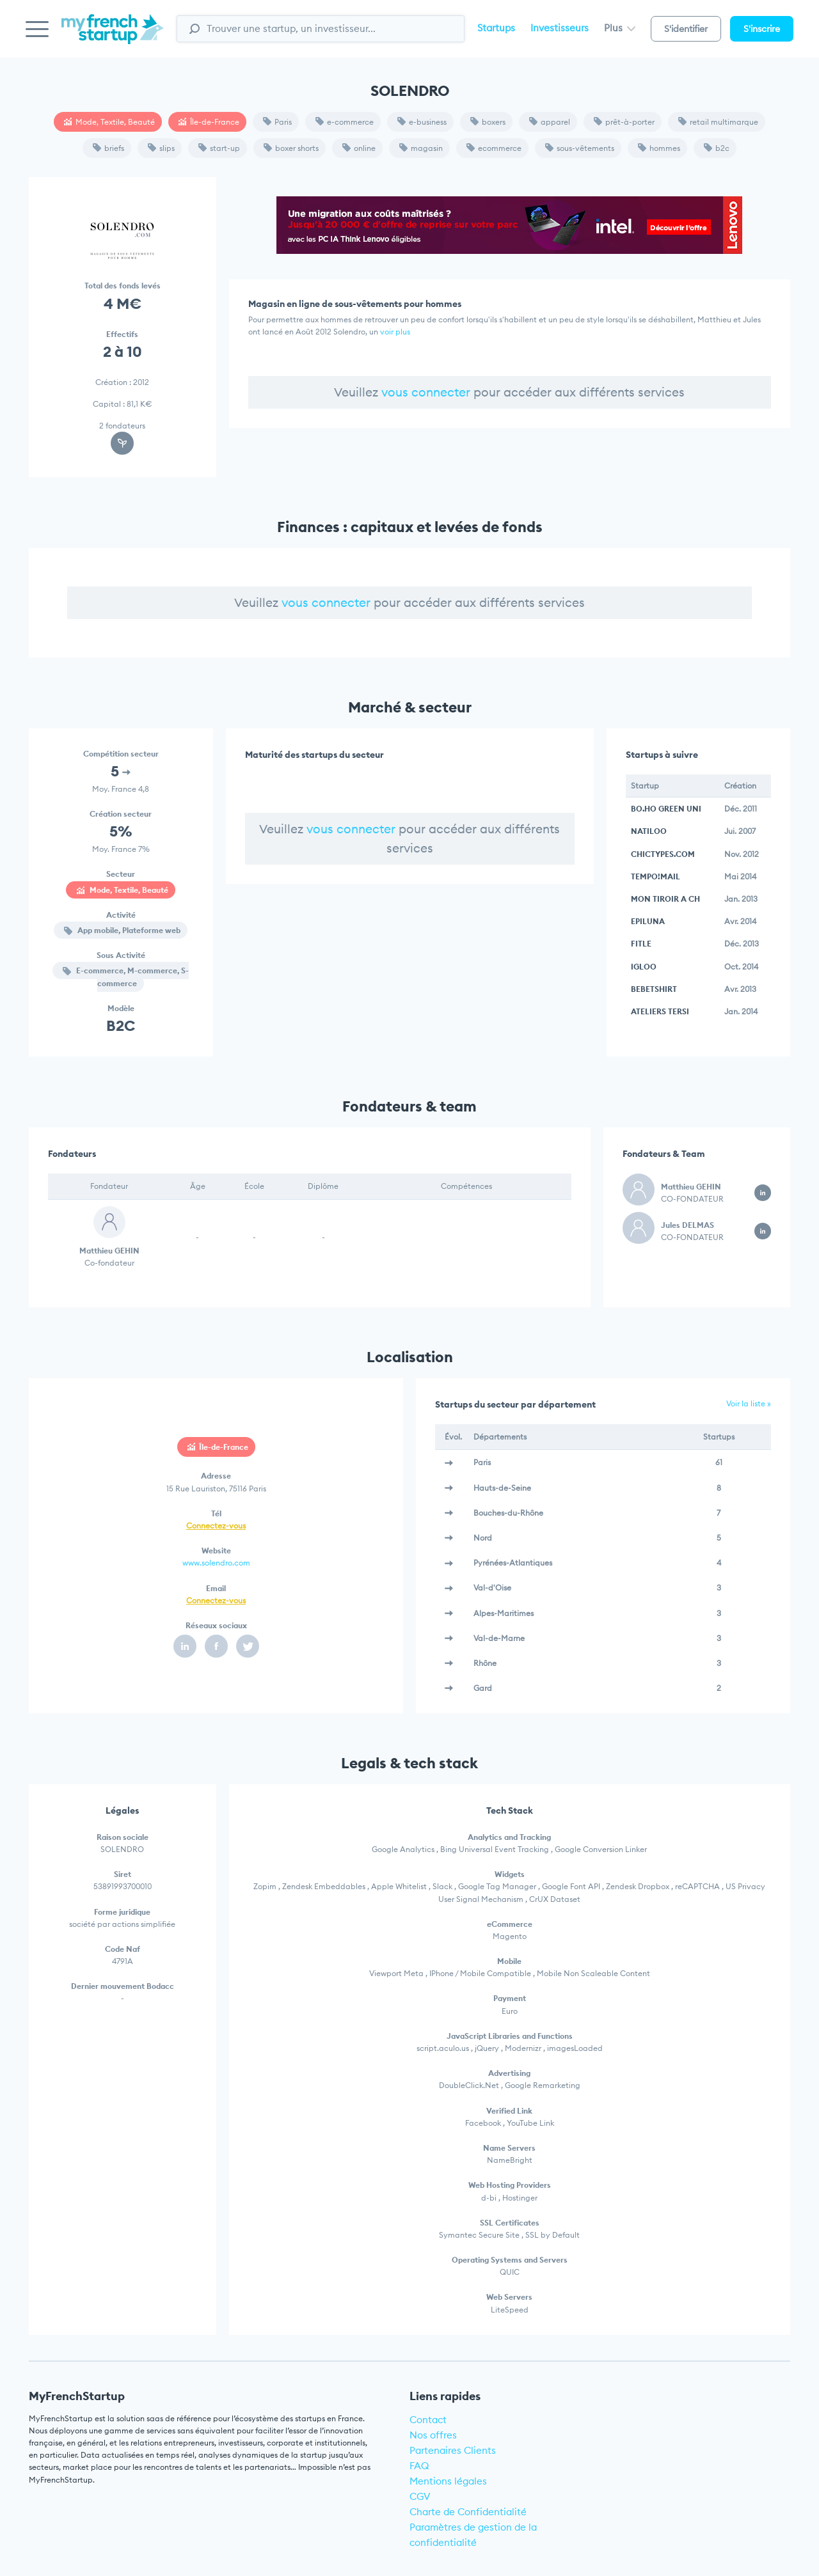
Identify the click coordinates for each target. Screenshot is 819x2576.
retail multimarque (718, 122)
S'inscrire (761, 29)
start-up (219, 148)
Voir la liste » (748, 1403)
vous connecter (425, 392)
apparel (549, 122)
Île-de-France (209, 122)
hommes (659, 148)
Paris (277, 122)
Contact (428, 2420)
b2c (716, 148)
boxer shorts (291, 148)
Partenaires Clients (453, 2450)
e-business (422, 122)
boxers (487, 122)
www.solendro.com (216, 1562)
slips (161, 148)
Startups (496, 28)
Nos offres (433, 2435)
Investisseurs (559, 28)
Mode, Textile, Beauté (109, 122)
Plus (619, 28)
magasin (421, 148)
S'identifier (686, 29)
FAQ (419, 2466)
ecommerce (493, 148)
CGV (420, 2496)
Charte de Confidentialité (468, 2512)
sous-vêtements (579, 148)
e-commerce (344, 122)
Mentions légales (448, 2481)
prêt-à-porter (624, 122)
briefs (108, 148)
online (359, 148)
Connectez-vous (216, 1525)
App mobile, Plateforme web (122, 930)
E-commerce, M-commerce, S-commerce (126, 976)
